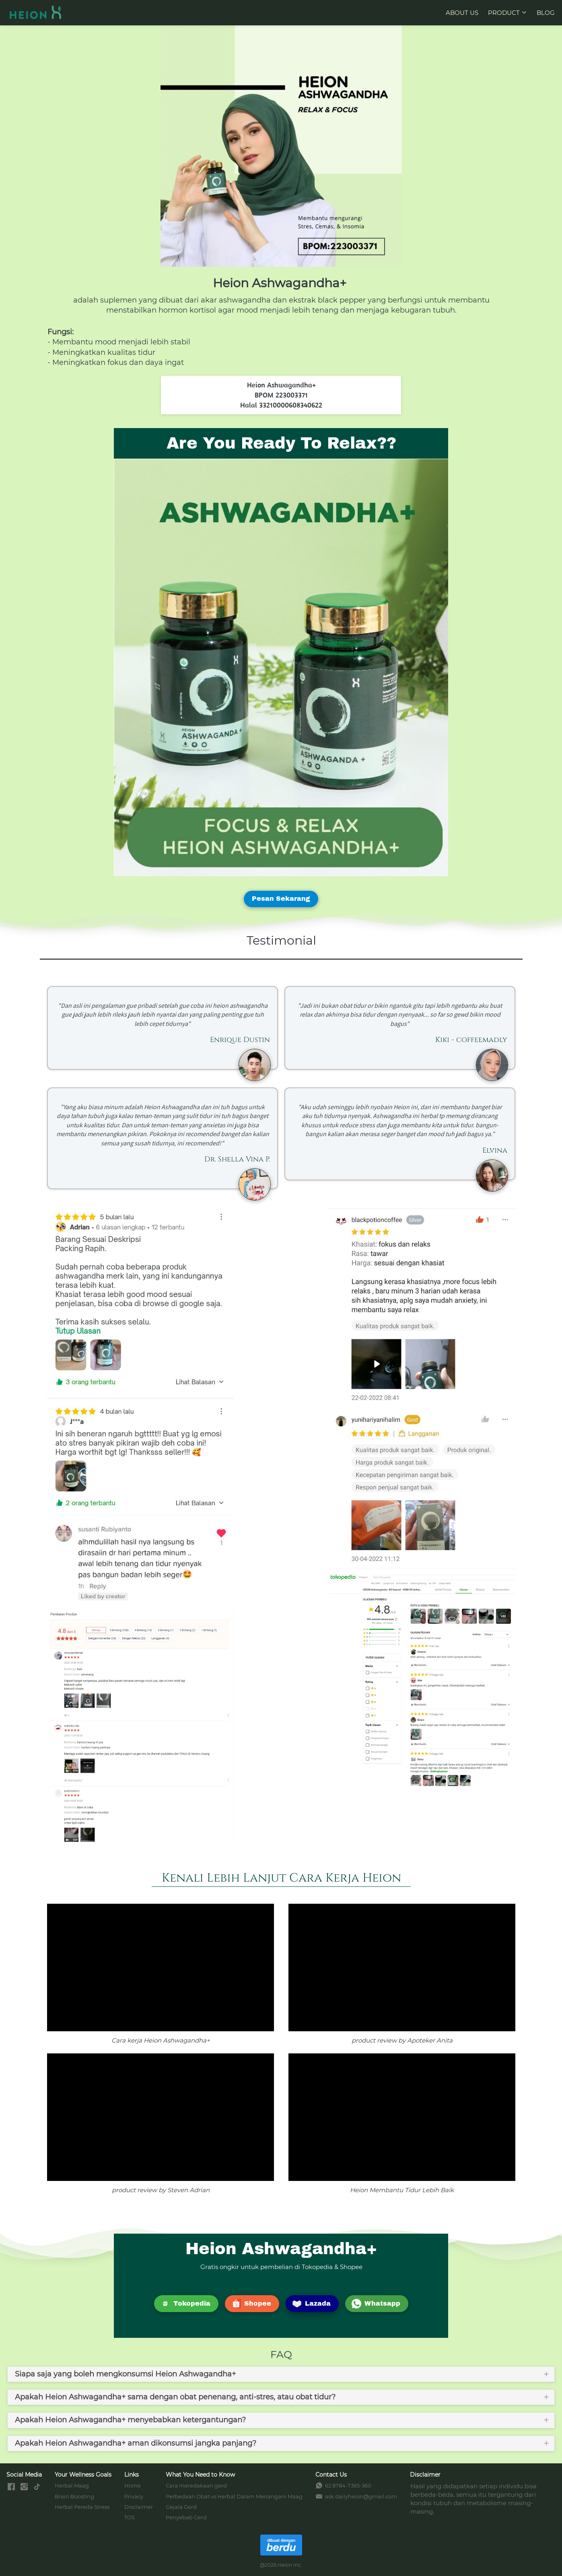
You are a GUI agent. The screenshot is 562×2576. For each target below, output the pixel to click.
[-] (11, 2487)
